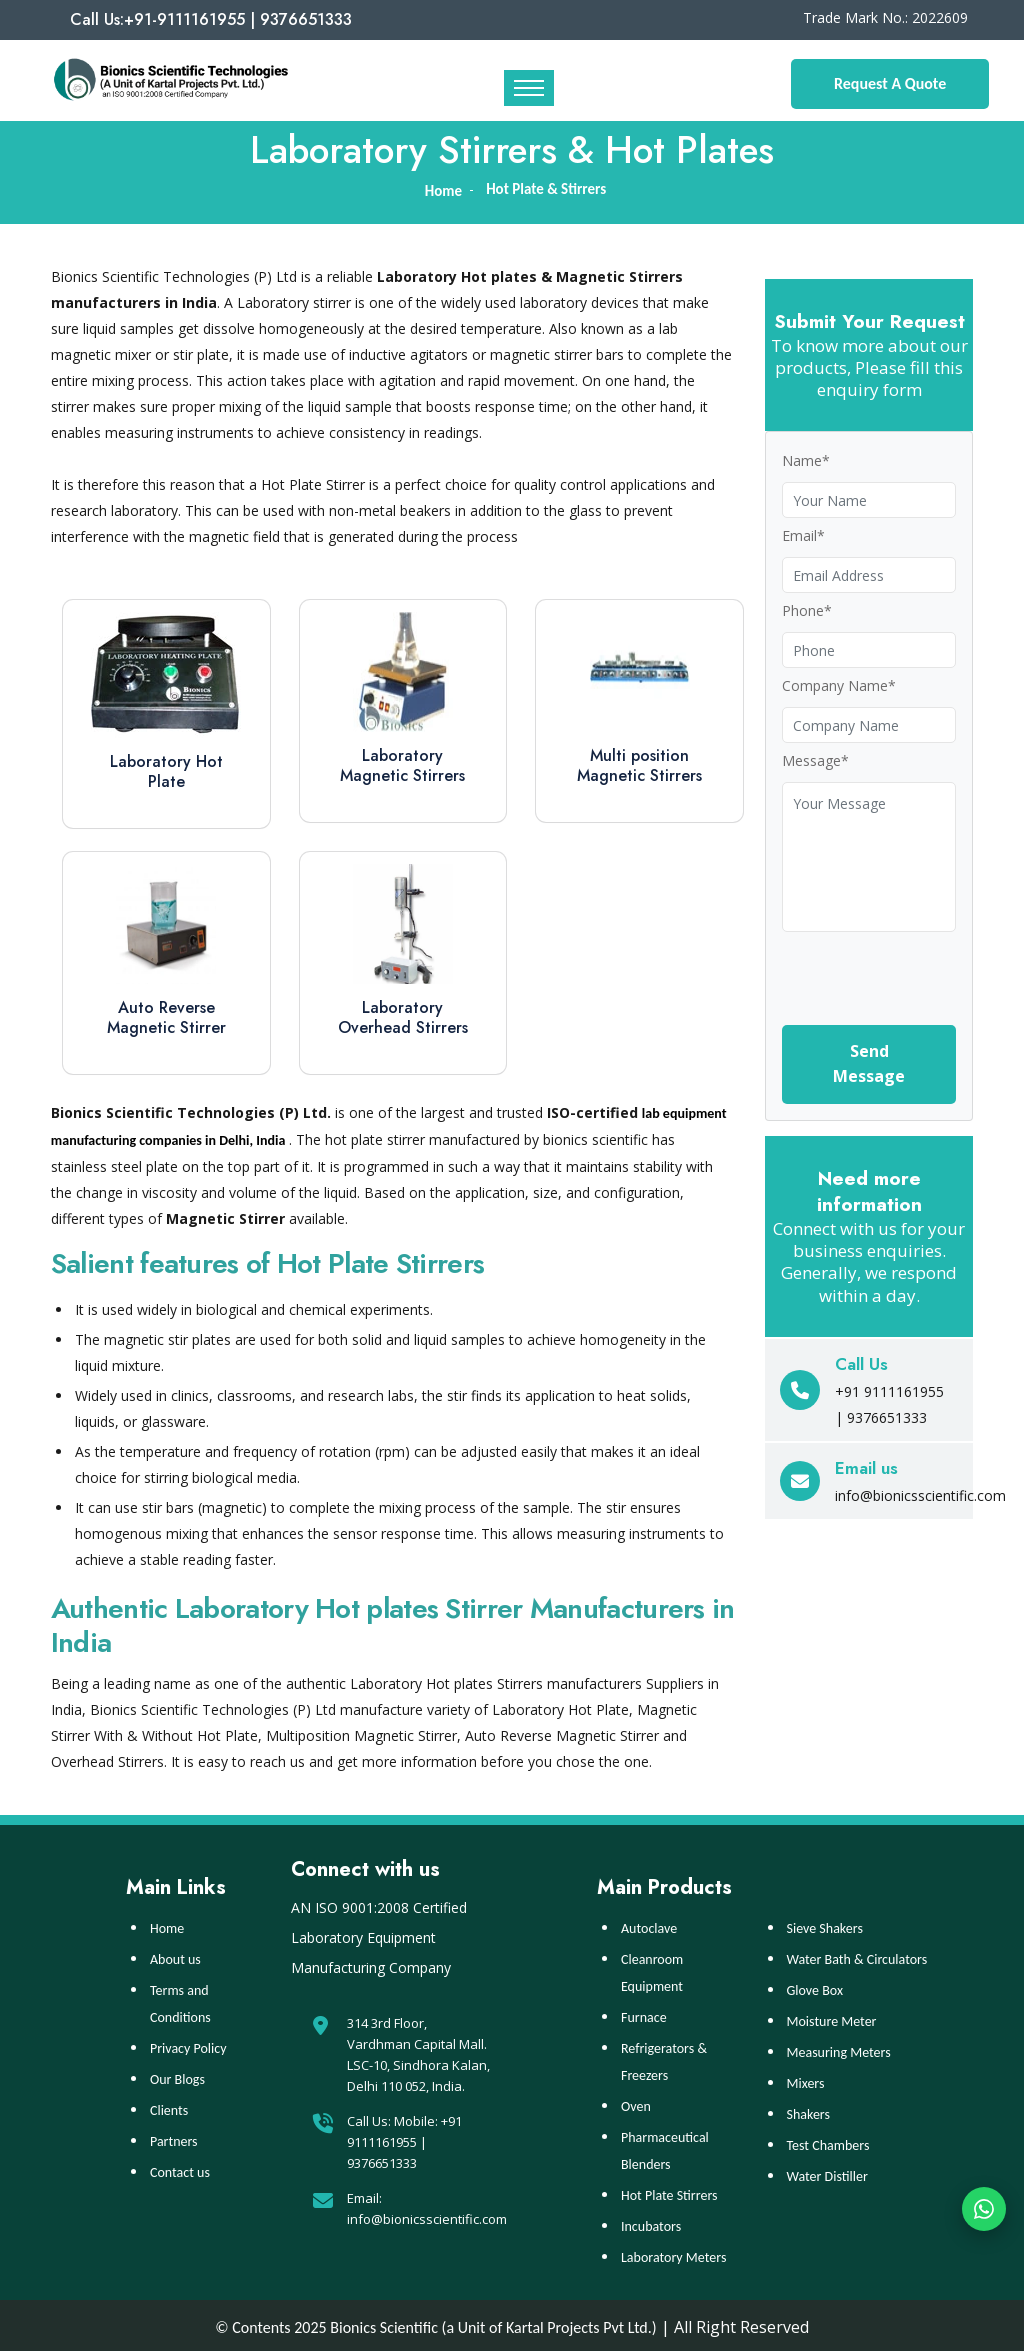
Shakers (809, 2110)
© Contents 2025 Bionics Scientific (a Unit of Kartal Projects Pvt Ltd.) (435, 2323)
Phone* (807, 610)
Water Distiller (827, 2172)
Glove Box (815, 1986)
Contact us (180, 2168)
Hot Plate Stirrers (669, 2191)
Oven (636, 2102)
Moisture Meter (832, 2017)
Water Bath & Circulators (857, 1955)
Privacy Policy (188, 2044)
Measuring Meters (839, 2048)
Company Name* (839, 685)
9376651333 (382, 2159)
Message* (815, 760)
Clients (169, 2106)
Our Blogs (177, 2075)
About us (175, 1955)
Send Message (869, 1063)
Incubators (651, 2222)
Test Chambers (828, 2141)
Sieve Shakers (825, 1924)
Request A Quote (890, 83)
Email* (803, 535)
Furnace (644, 2013)
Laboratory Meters (673, 2253)
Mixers (806, 2079)
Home (167, 1924)
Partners (174, 2137)
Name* (806, 460)
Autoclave (649, 1924)
